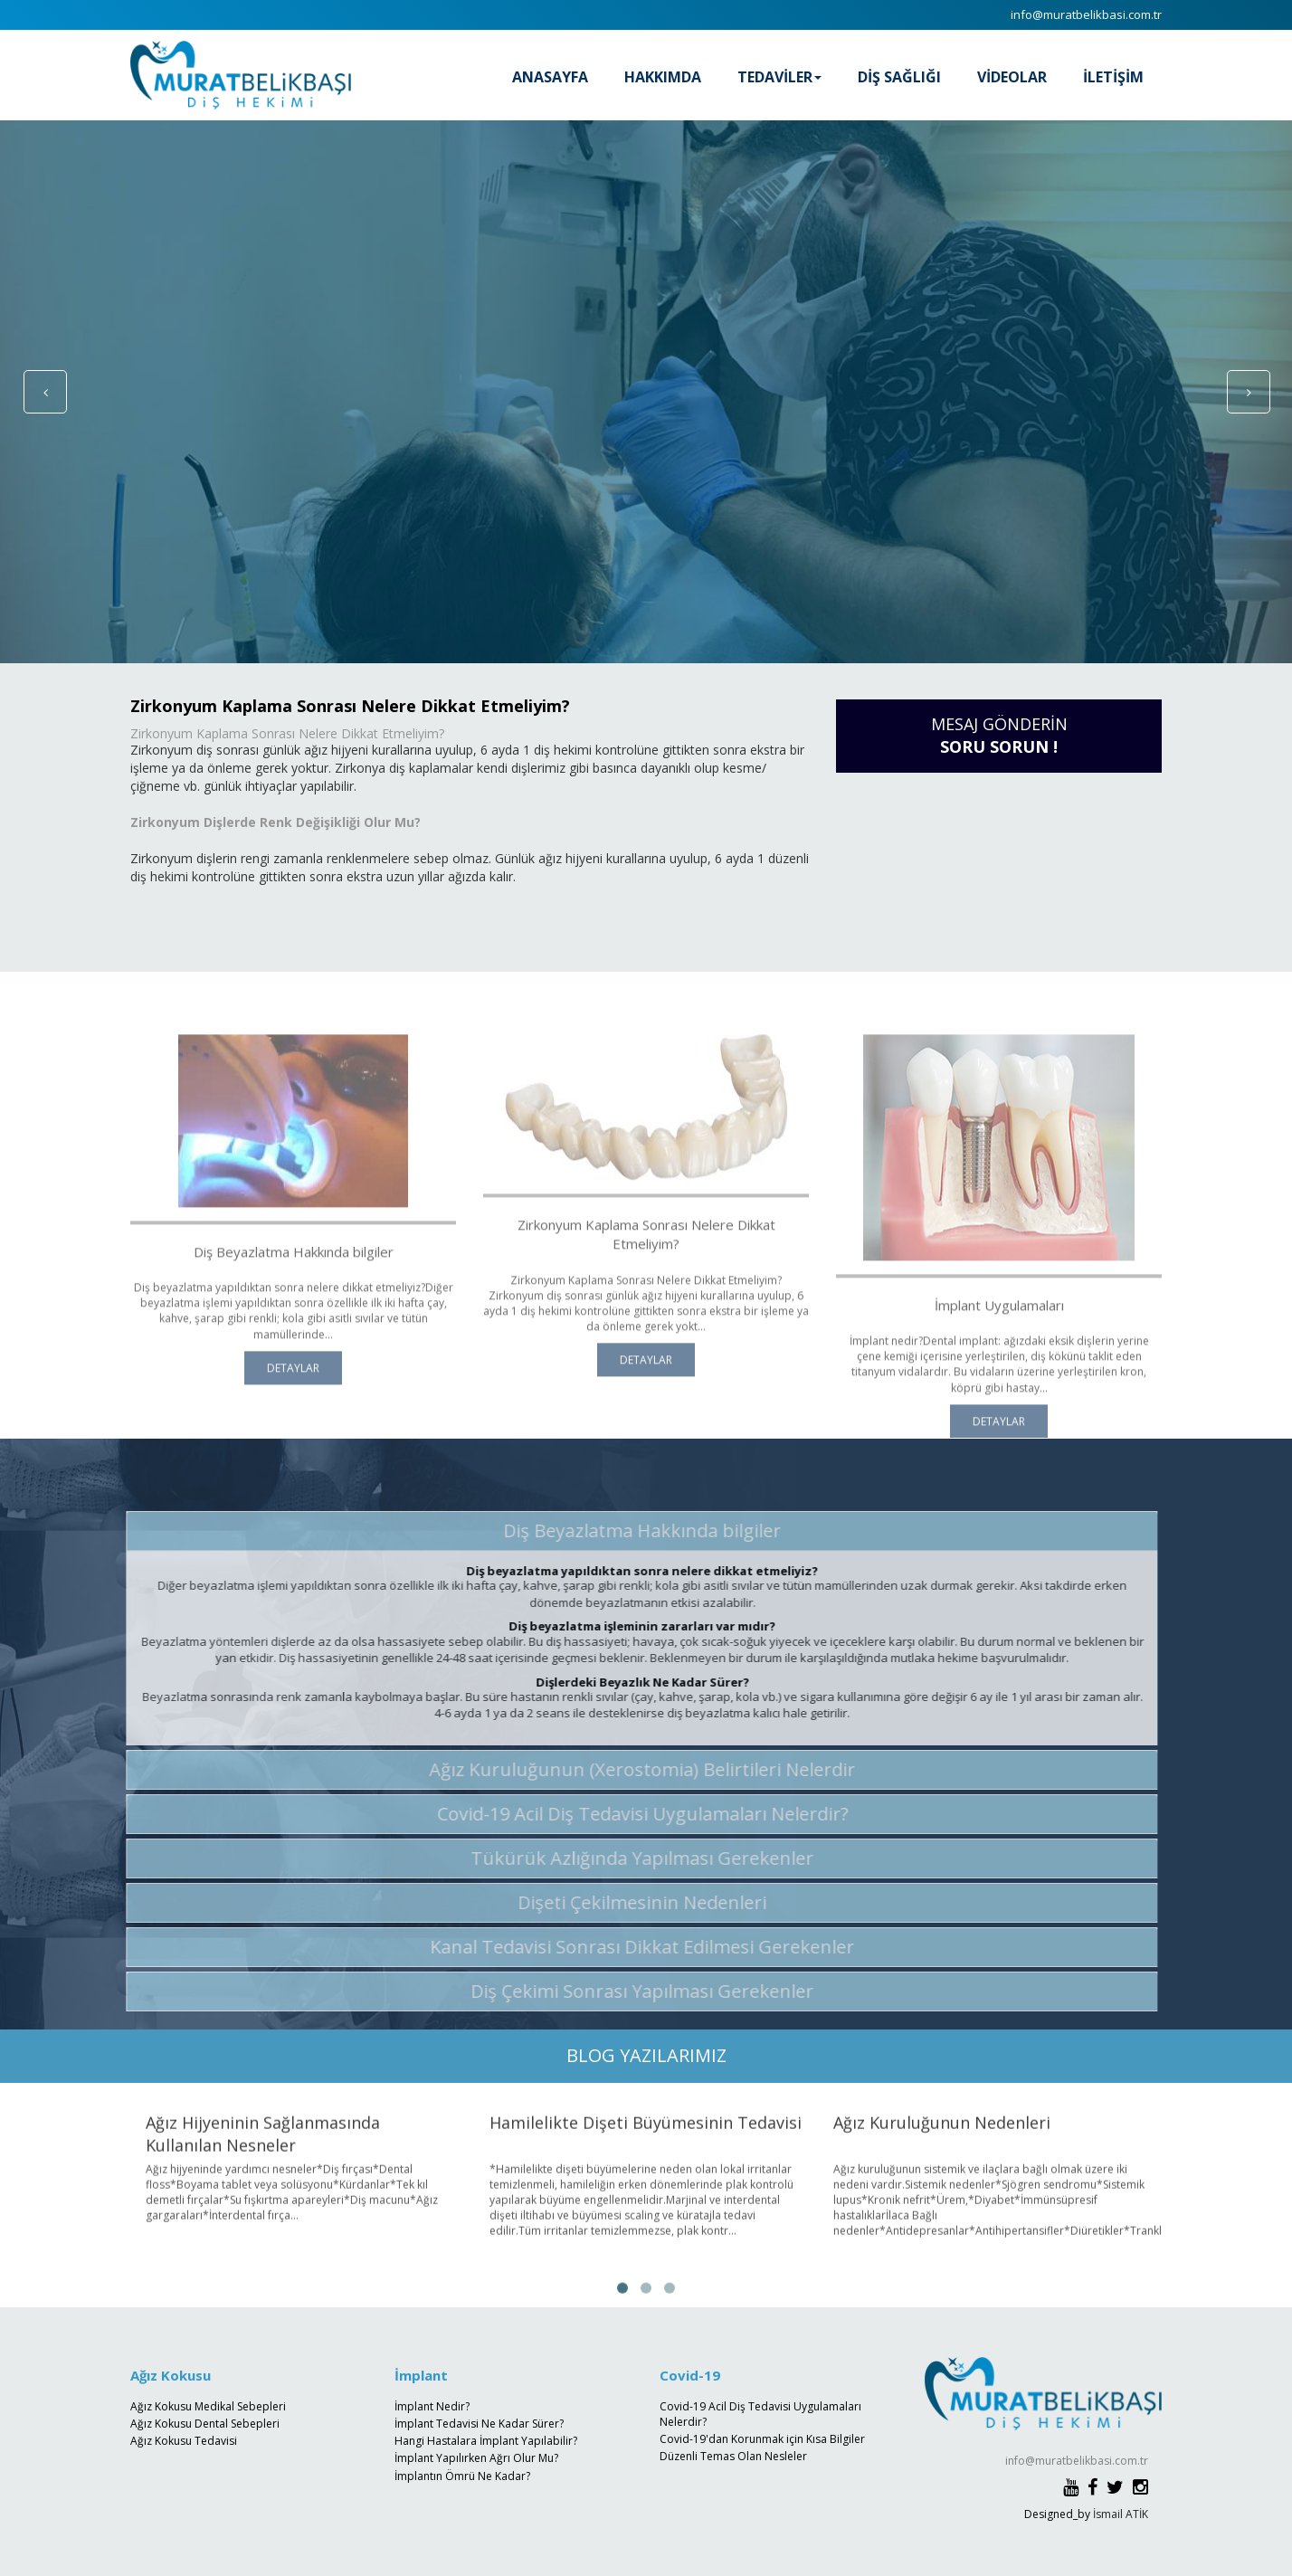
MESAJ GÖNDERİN (999, 735)
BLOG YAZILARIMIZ (646, 2055)
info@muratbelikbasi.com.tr (1086, 14)
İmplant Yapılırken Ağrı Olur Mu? (476, 2458)
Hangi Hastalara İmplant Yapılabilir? (485, 2440)
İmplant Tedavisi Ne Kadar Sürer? (479, 2423)
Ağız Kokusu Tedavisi (183, 2440)
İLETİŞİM (1113, 77)
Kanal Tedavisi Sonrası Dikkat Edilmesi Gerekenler (632, 1946)
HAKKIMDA (662, 77)
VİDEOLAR (1012, 77)
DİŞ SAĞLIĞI (899, 77)
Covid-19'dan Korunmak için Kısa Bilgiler (762, 2439)
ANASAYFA (550, 77)
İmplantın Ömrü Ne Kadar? (462, 2476)
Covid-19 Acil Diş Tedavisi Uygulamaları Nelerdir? (631, 1813)
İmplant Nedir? (432, 2406)
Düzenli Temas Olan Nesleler (733, 2456)
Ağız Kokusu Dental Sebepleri (205, 2423)
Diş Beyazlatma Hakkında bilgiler (632, 1530)
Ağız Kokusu (170, 2375)
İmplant (421, 2375)
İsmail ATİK (1120, 2514)
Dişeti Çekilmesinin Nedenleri (632, 1902)
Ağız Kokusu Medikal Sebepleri (208, 2406)
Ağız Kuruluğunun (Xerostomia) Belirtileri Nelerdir (632, 1769)
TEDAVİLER (779, 77)
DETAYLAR (293, 1388)
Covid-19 (690, 2375)
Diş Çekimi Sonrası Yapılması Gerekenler (632, 1991)
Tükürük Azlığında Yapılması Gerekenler (632, 1858)
